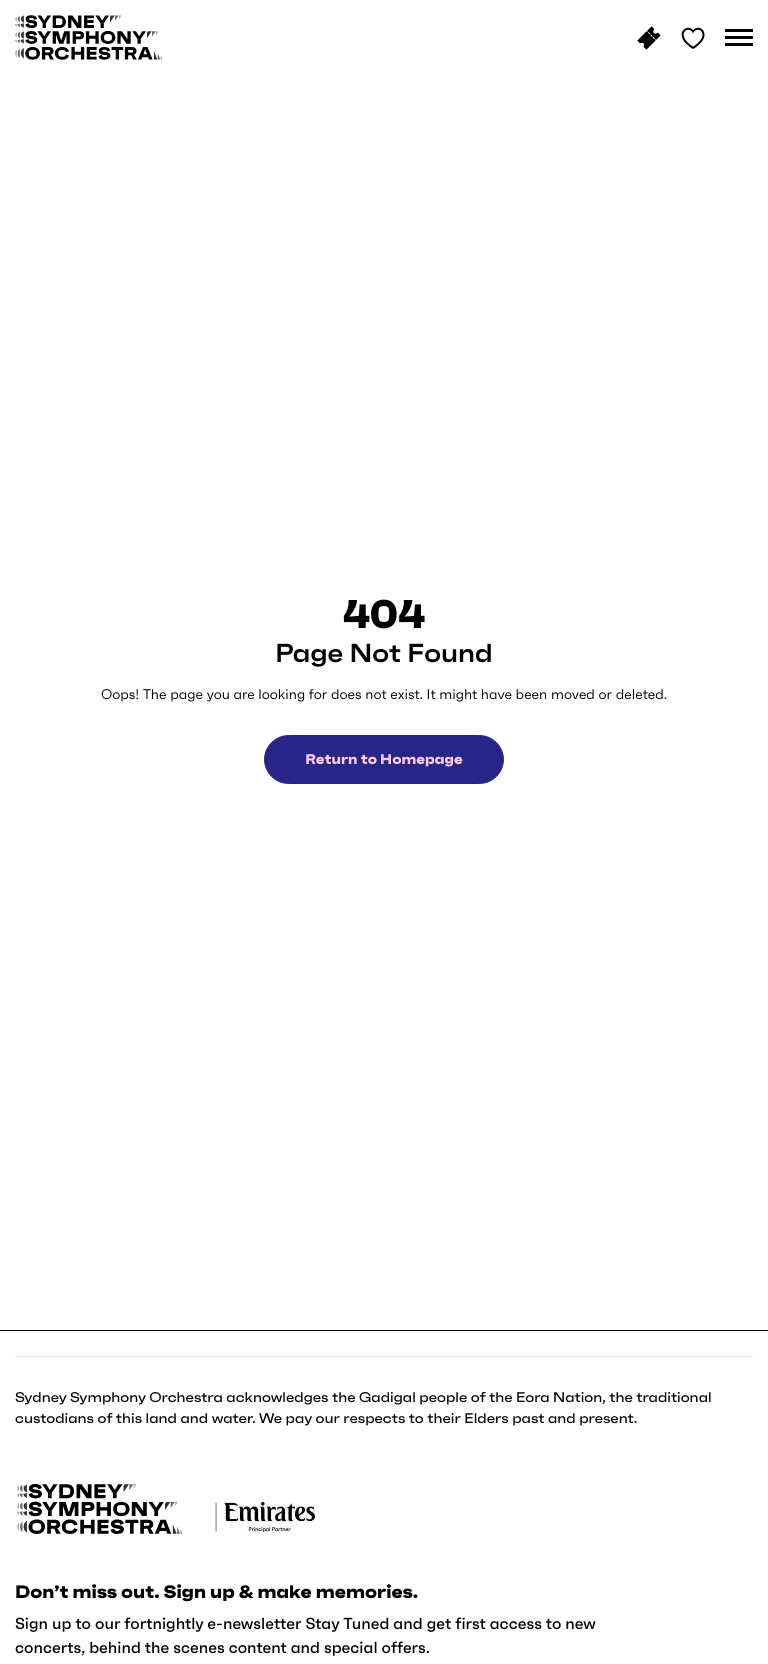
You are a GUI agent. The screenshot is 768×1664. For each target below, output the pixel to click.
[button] (739, 38)
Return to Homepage (383, 759)
